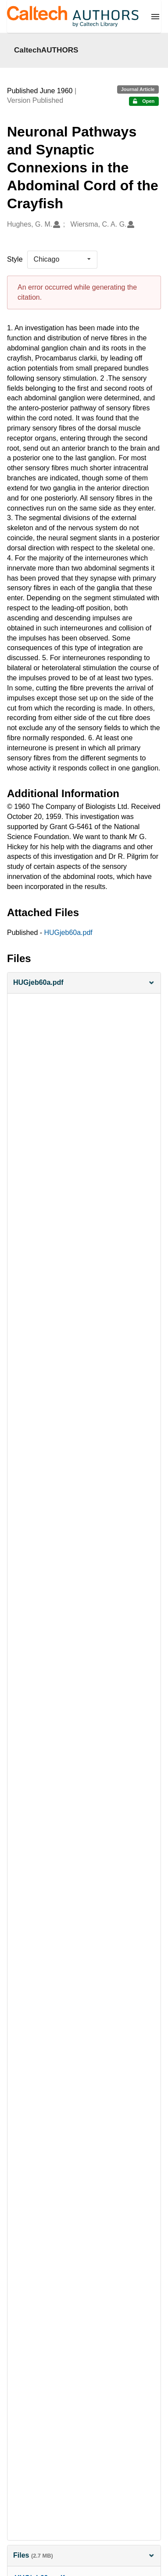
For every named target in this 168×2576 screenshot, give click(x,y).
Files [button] (84, 2555)
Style (15, 259)
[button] (84, 982)
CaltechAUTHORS (46, 50)
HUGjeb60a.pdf (68, 932)
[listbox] (62, 259)
